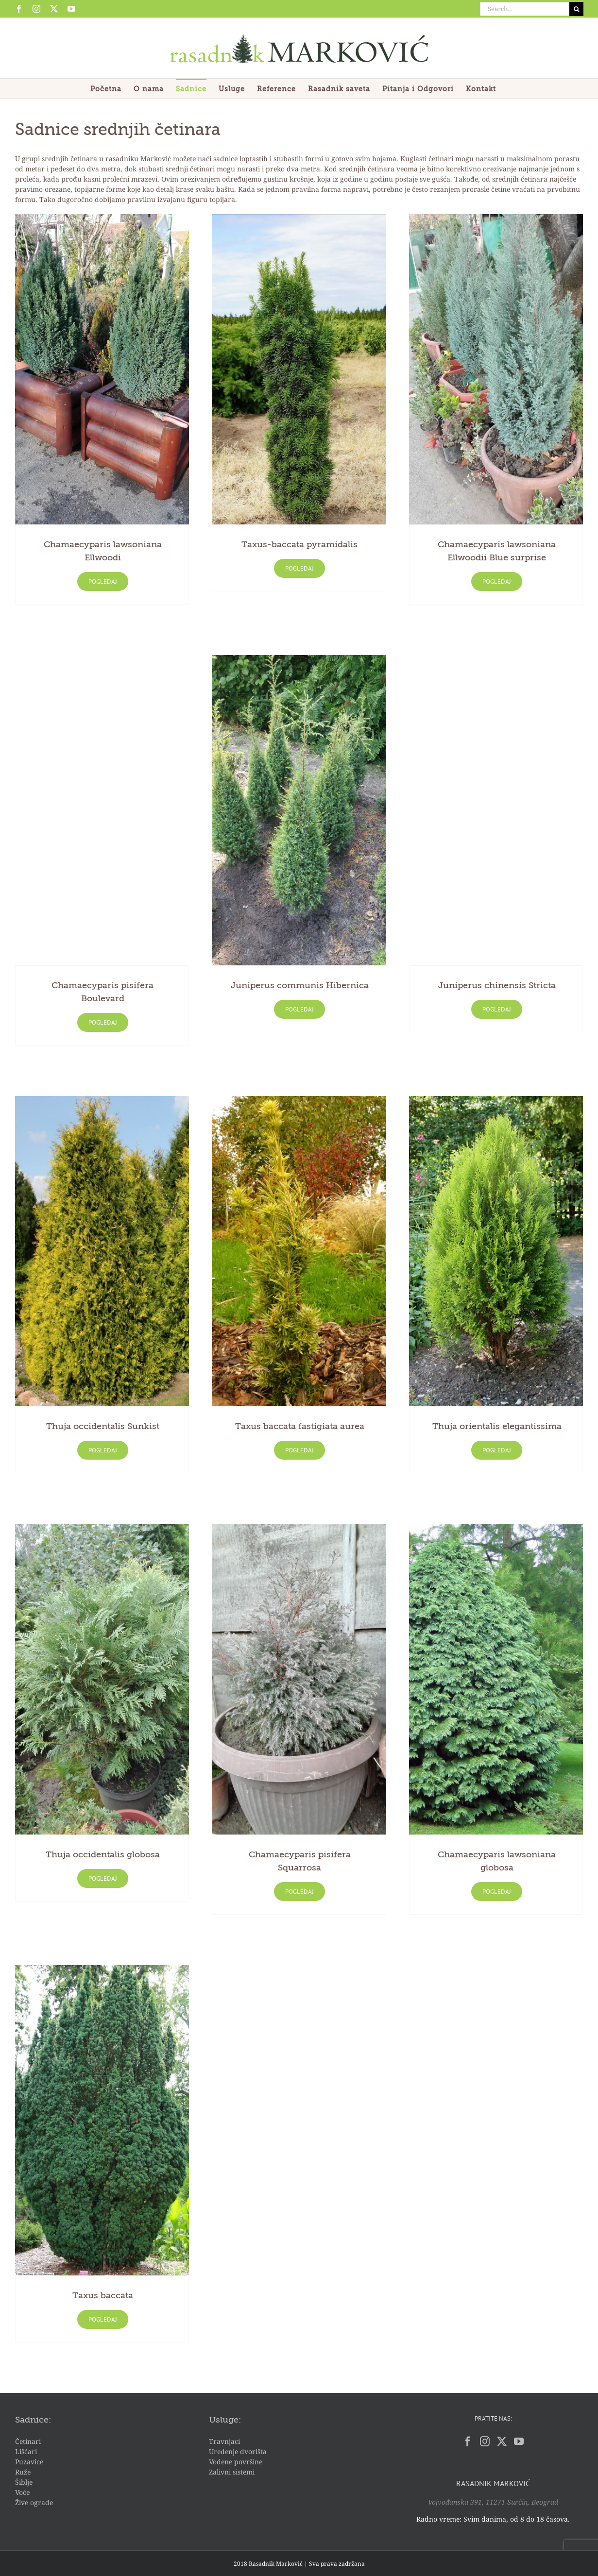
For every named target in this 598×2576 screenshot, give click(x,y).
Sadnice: (33, 2420)
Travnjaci (224, 2441)
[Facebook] (468, 2441)
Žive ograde (34, 2502)
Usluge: (225, 2420)
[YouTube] (519, 2441)
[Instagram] (485, 2441)
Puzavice (29, 2461)
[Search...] (524, 9)
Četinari (28, 2441)
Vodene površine (235, 2461)
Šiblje (24, 2482)
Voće (22, 2492)
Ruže (23, 2471)
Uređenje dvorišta (238, 2451)
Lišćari (26, 2451)
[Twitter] (502, 2441)
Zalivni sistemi (232, 2471)
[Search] (576, 9)
